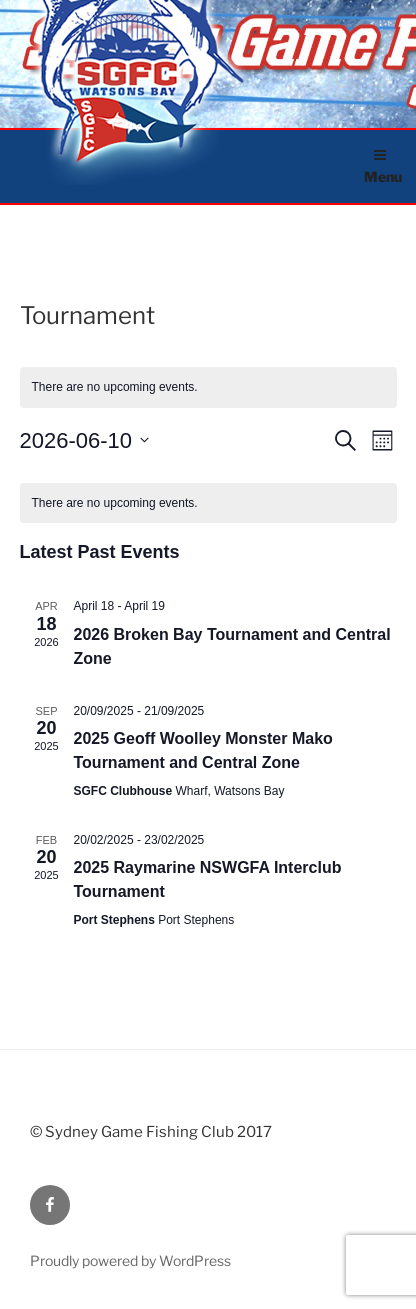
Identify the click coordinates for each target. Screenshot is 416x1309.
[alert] (208, 503)
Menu (383, 166)
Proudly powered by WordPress (130, 1260)
